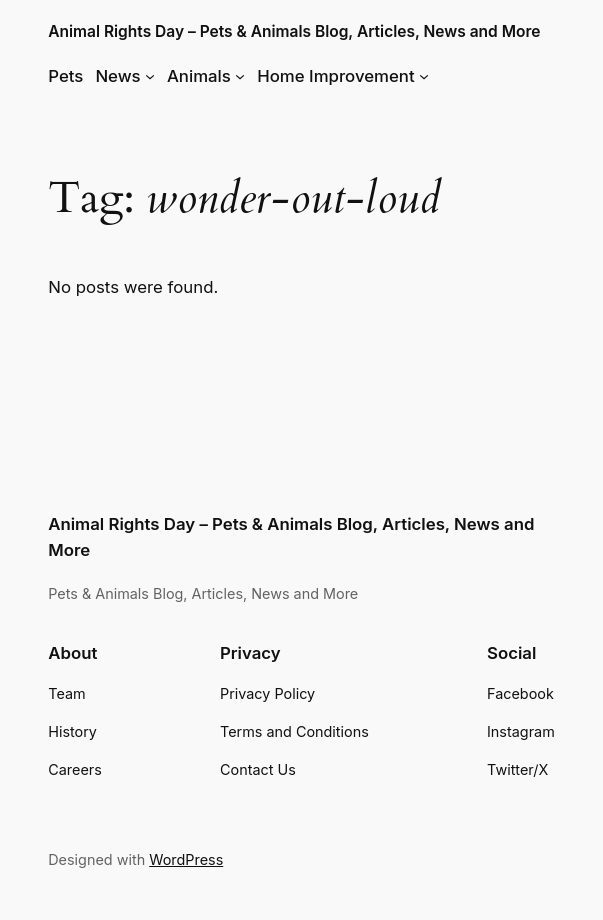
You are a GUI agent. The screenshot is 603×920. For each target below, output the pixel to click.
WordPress (186, 859)
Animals (199, 76)
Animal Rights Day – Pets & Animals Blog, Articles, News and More (294, 31)
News (117, 76)
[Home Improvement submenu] (424, 76)
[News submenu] (150, 76)
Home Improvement (335, 76)
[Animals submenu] (240, 76)
